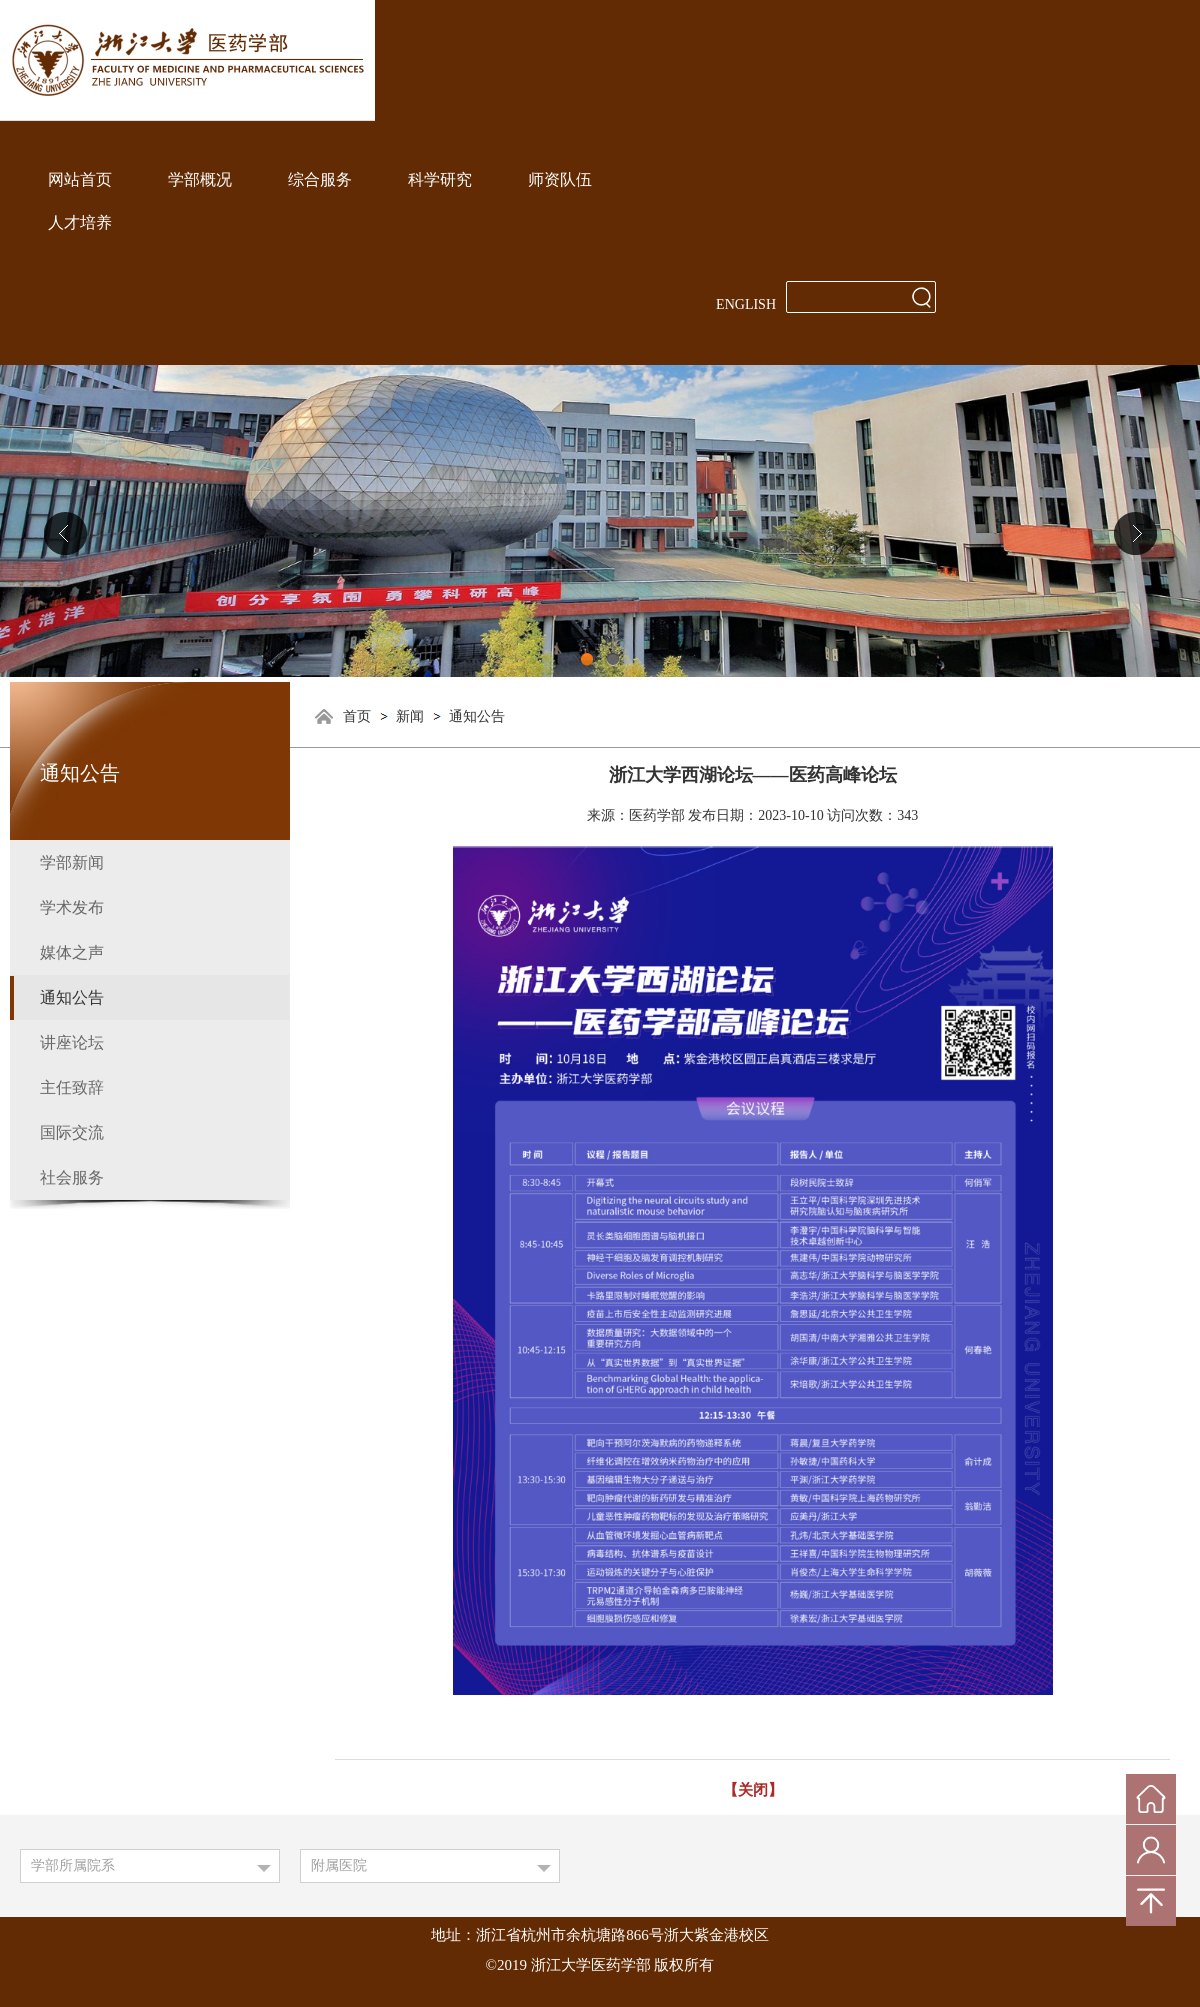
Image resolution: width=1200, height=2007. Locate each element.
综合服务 (320, 179)
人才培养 (80, 222)
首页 (357, 716)
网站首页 (80, 179)
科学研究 (440, 179)
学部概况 (200, 179)
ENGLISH (746, 304)
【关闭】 (753, 1790)
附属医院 (339, 1865)
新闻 (410, 716)
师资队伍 (560, 179)
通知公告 (477, 716)
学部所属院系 (73, 1865)
